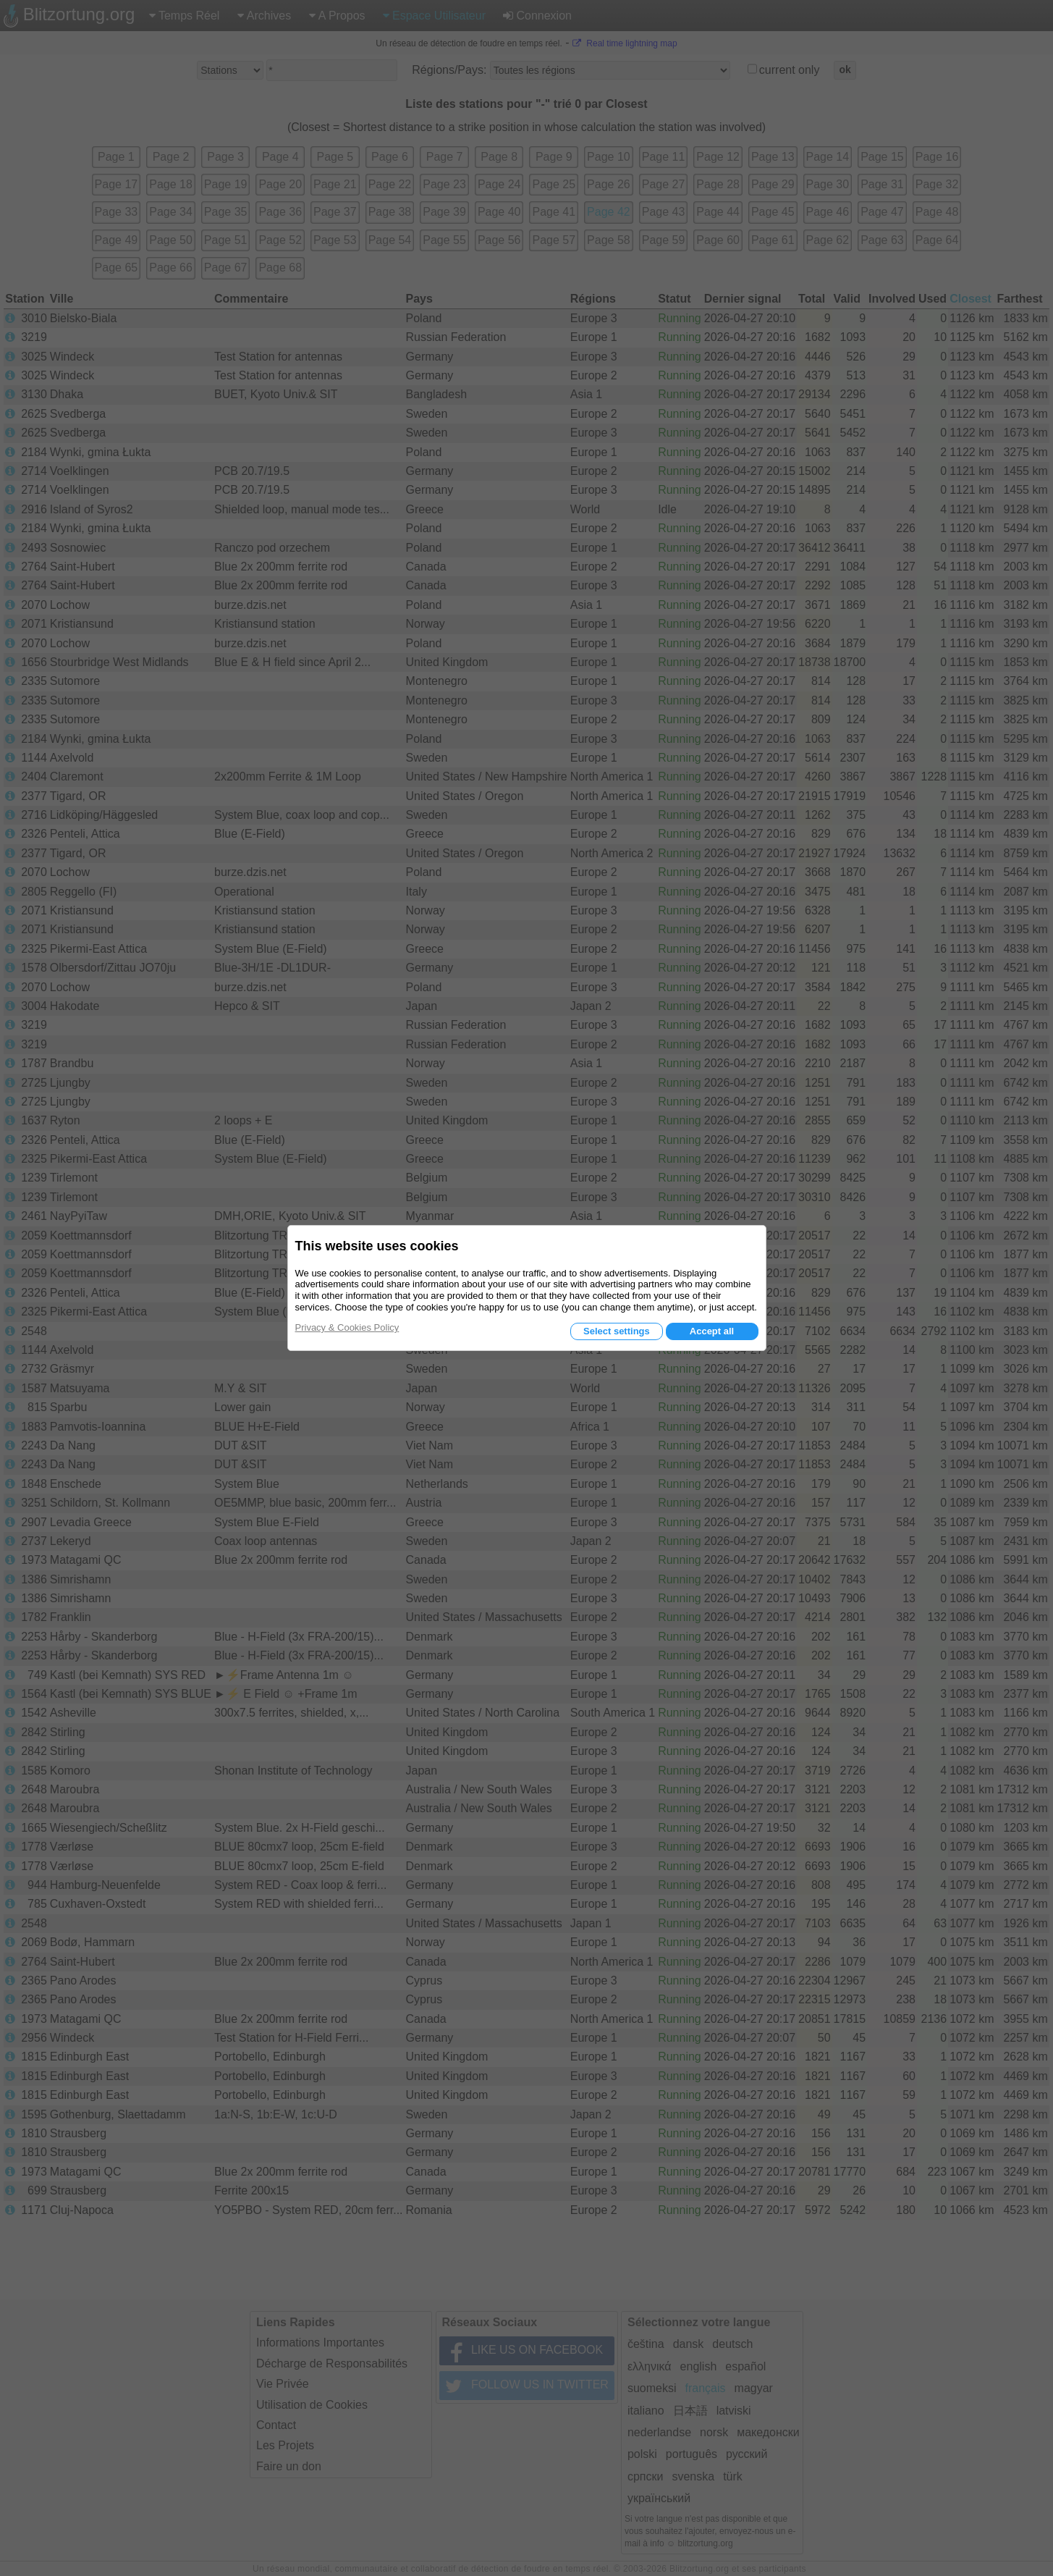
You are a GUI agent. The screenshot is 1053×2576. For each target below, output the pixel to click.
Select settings (616, 1331)
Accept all (712, 1331)
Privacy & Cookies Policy (347, 1327)
